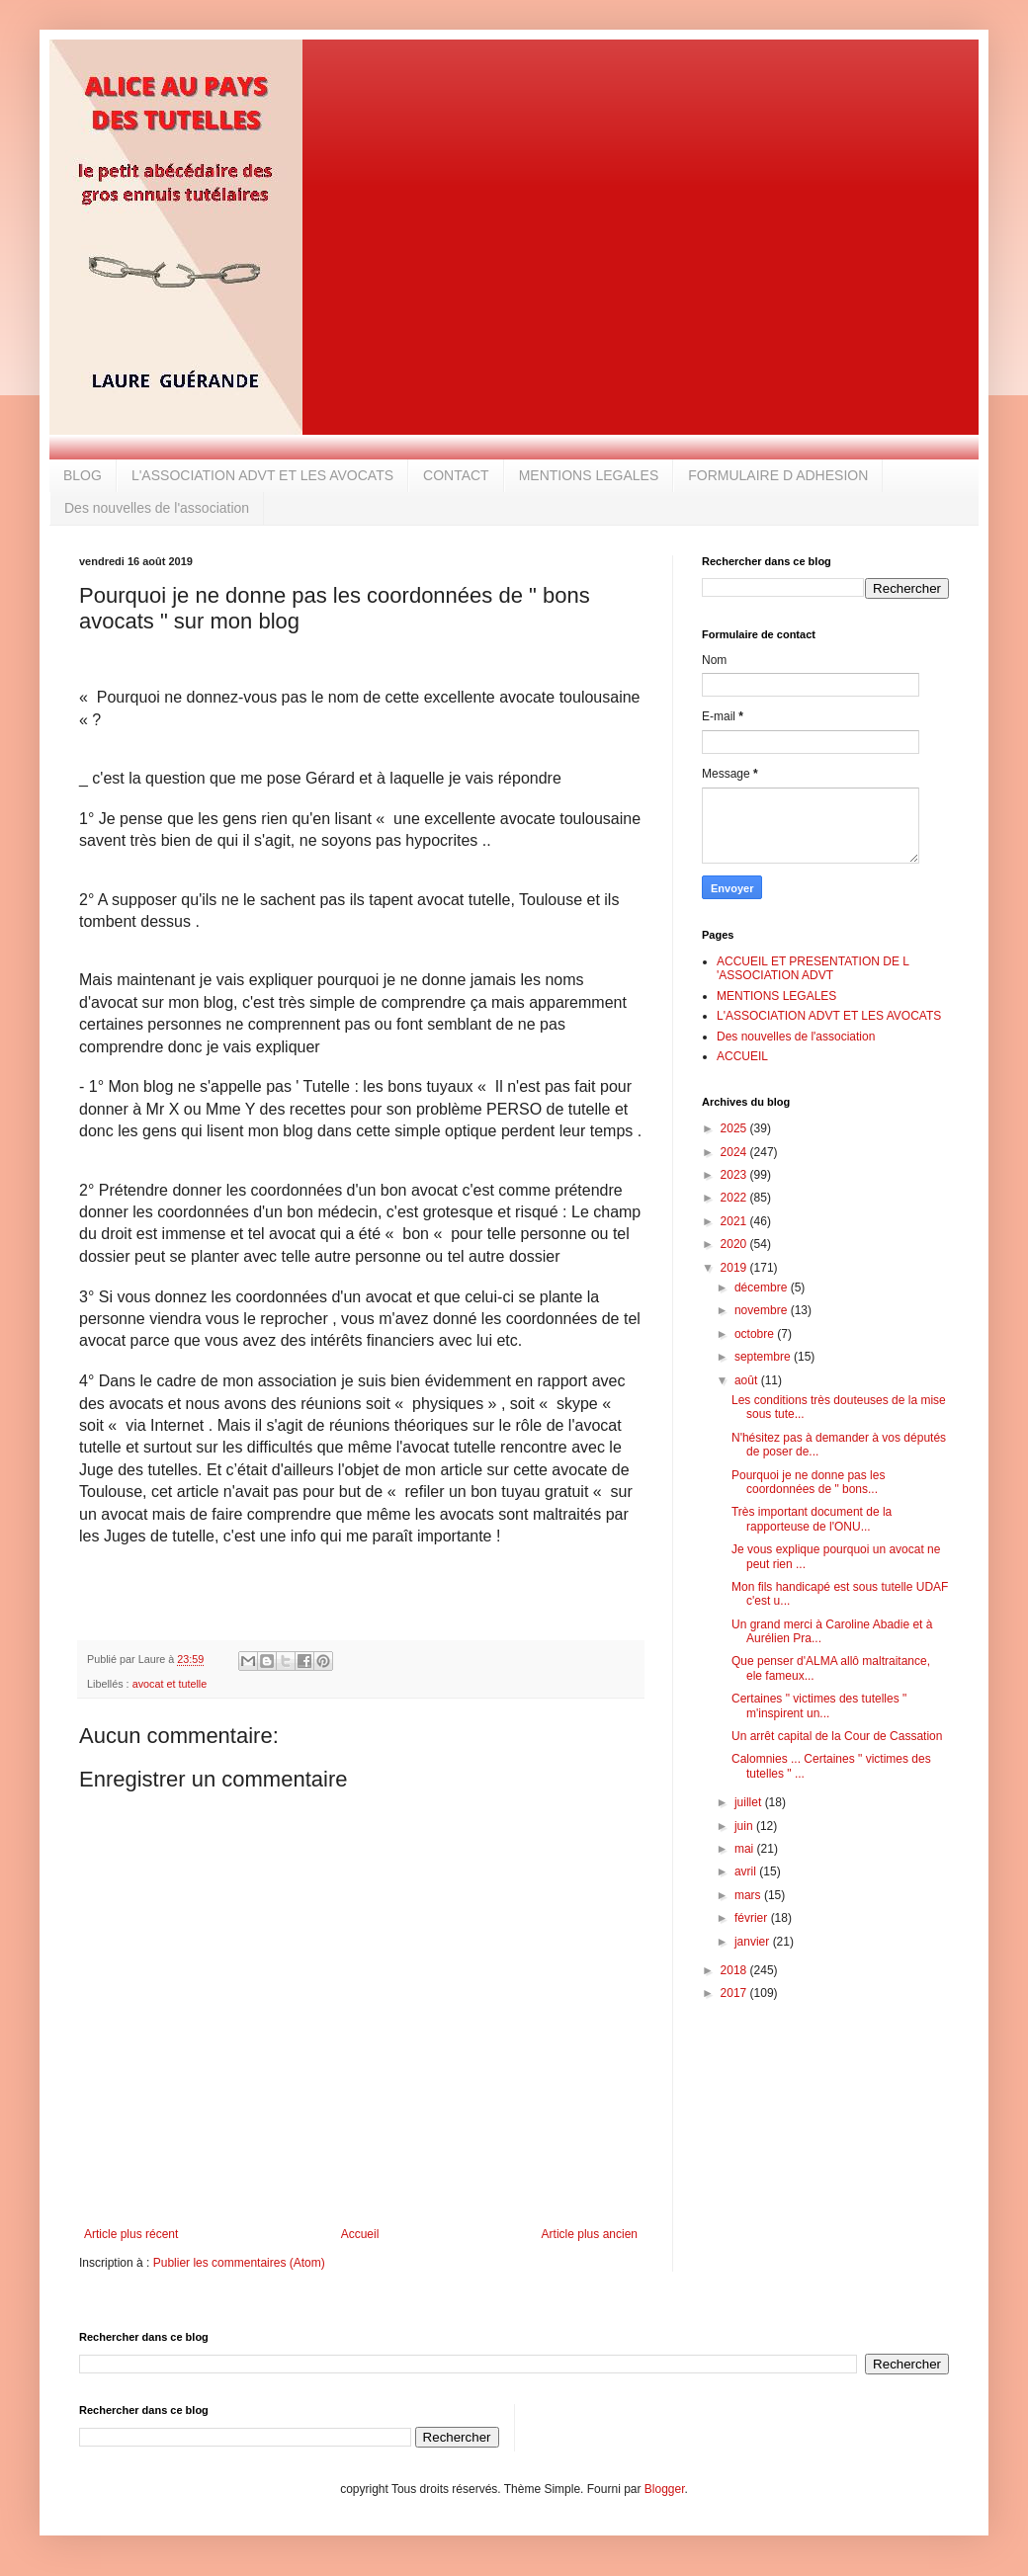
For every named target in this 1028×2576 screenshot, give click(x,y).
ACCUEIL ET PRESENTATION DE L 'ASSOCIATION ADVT (812, 968)
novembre (762, 1310)
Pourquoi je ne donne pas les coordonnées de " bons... (808, 1482)
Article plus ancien (590, 2234)
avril (746, 1871)
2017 (735, 1993)
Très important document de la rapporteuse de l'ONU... (811, 1519)
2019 (735, 1268)
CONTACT (456, 475)
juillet (749, 1802)
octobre (755, 1334)
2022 (735, 1198)
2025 (735, 1128)
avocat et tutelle (170, 1684)
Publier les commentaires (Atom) (239, 2263)
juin (745, 1826)
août (747, 1380)
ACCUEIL (742, 1056)
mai (745, 1849)
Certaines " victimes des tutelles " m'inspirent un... (818, 1705)
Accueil (360, 2234)
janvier (753, 1942)
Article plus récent (131, 2234)
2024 (735, 1152)
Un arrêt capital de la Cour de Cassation (836, 1736)
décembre (762, 1287)
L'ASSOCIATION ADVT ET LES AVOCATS (262, 475)
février (752, 1918)
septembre (764, 1357)
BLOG (82, 475)
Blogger (664, 2489)
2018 (735, 1970)
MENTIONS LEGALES (589, 475)
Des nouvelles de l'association (156, 508)
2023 (735, 1175)
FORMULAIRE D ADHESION (778, 475)
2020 (735, 1244)
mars (749, 1895)
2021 (735, 1221)
